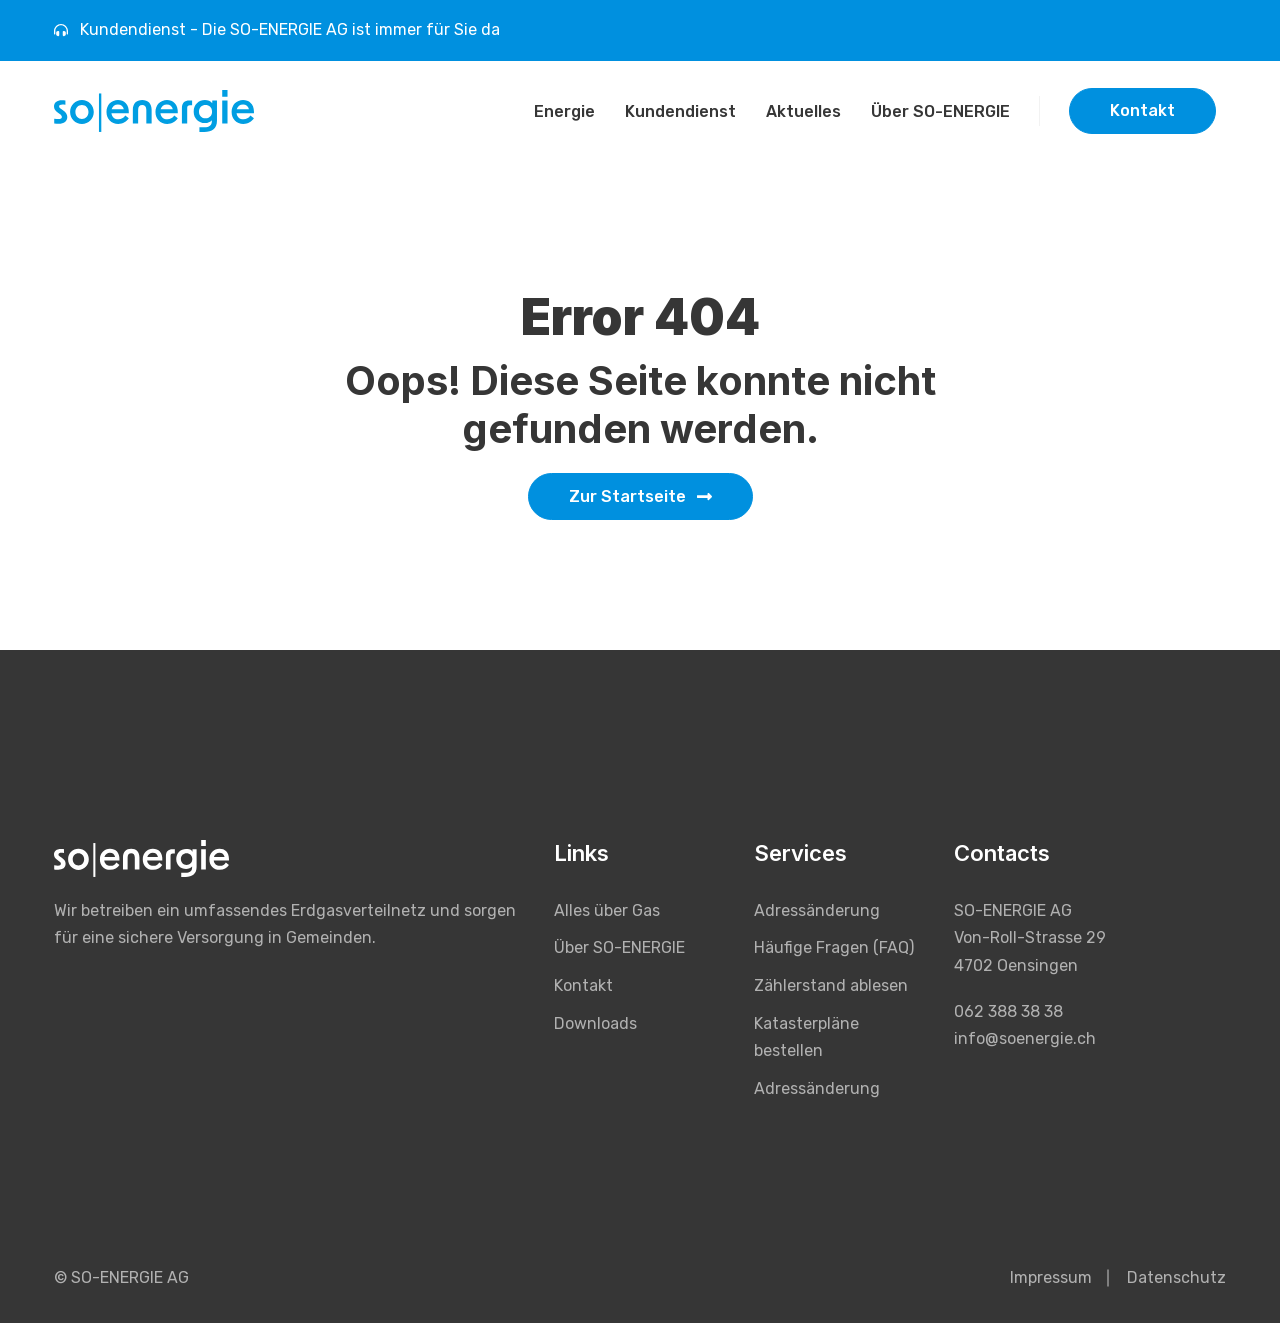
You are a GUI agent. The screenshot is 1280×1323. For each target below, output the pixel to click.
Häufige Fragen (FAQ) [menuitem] (834, 947)
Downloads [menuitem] (595, 1023)
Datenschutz (1176, 1277)
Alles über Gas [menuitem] (607, 910)
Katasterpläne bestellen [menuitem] (806, 1037)
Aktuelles (803, 111)
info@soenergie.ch (1025, 1038)
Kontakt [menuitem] (583, 985)
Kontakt (1142, 110)
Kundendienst (680, 111)
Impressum (1051, 1277)
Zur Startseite (640, 496)
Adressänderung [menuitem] (817, 910)
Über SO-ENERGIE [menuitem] (619, 947)
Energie (564, 111)
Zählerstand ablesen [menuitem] (831, 985)
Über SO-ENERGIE (940, 111)
